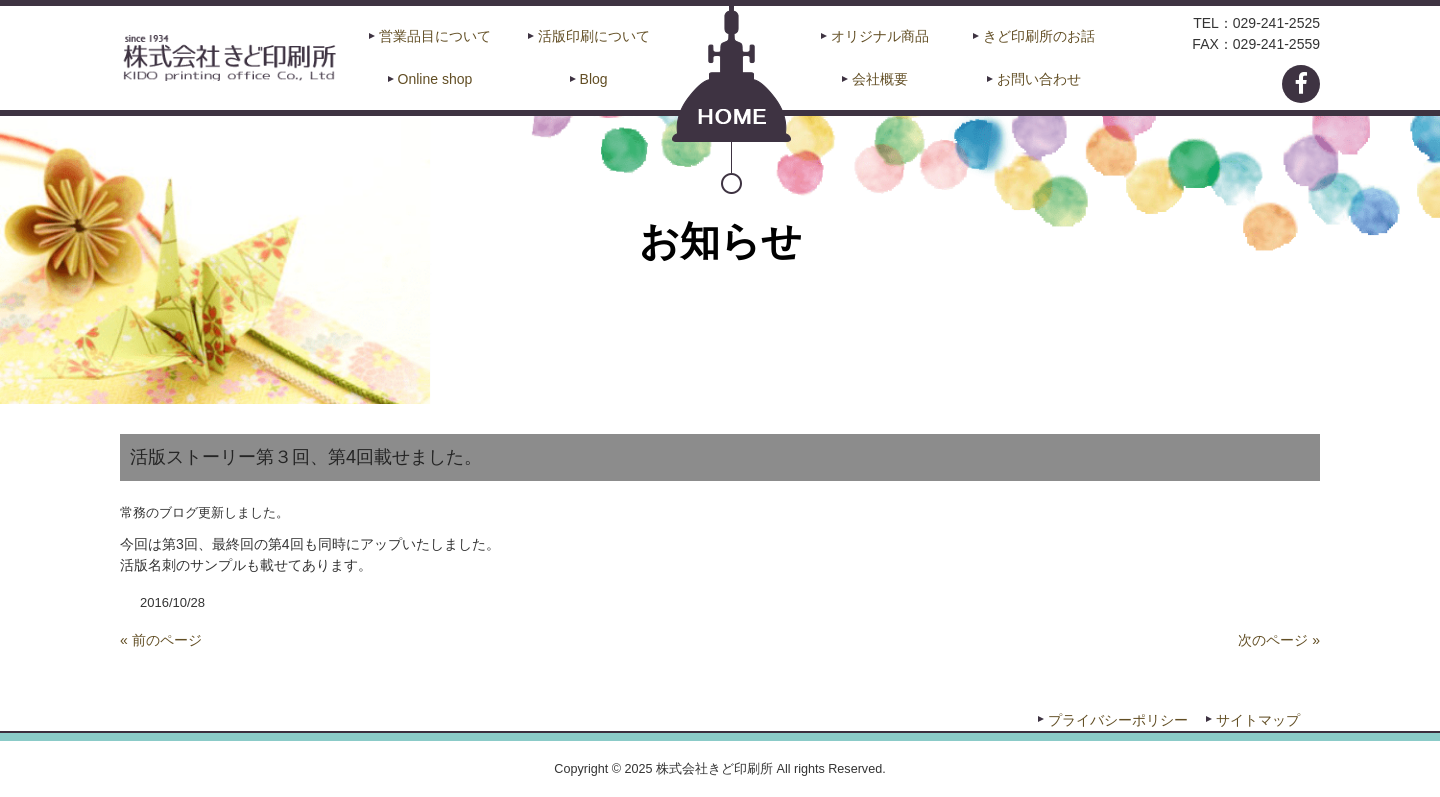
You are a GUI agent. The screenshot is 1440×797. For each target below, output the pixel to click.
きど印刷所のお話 (1039, 36)
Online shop (435, 79)
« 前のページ (161, 640)
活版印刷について (594, 36)
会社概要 (880, 79)
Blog (594, 79)
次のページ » (1279, 640)
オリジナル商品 (880, 36)
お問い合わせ (1039, 79)
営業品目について (435, 36)
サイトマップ (1258, 720)
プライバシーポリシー (1118, 720)
